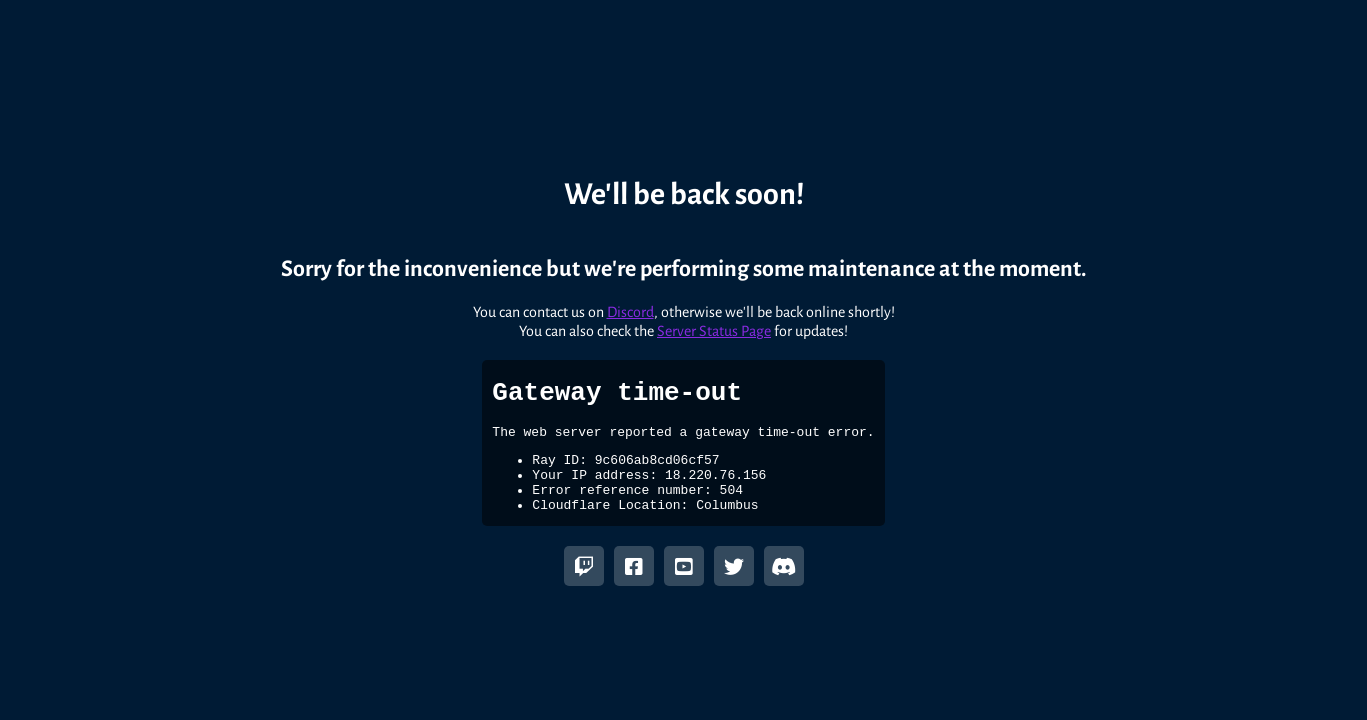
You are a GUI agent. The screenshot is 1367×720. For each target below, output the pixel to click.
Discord (630, 302)
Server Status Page (714, 321)
